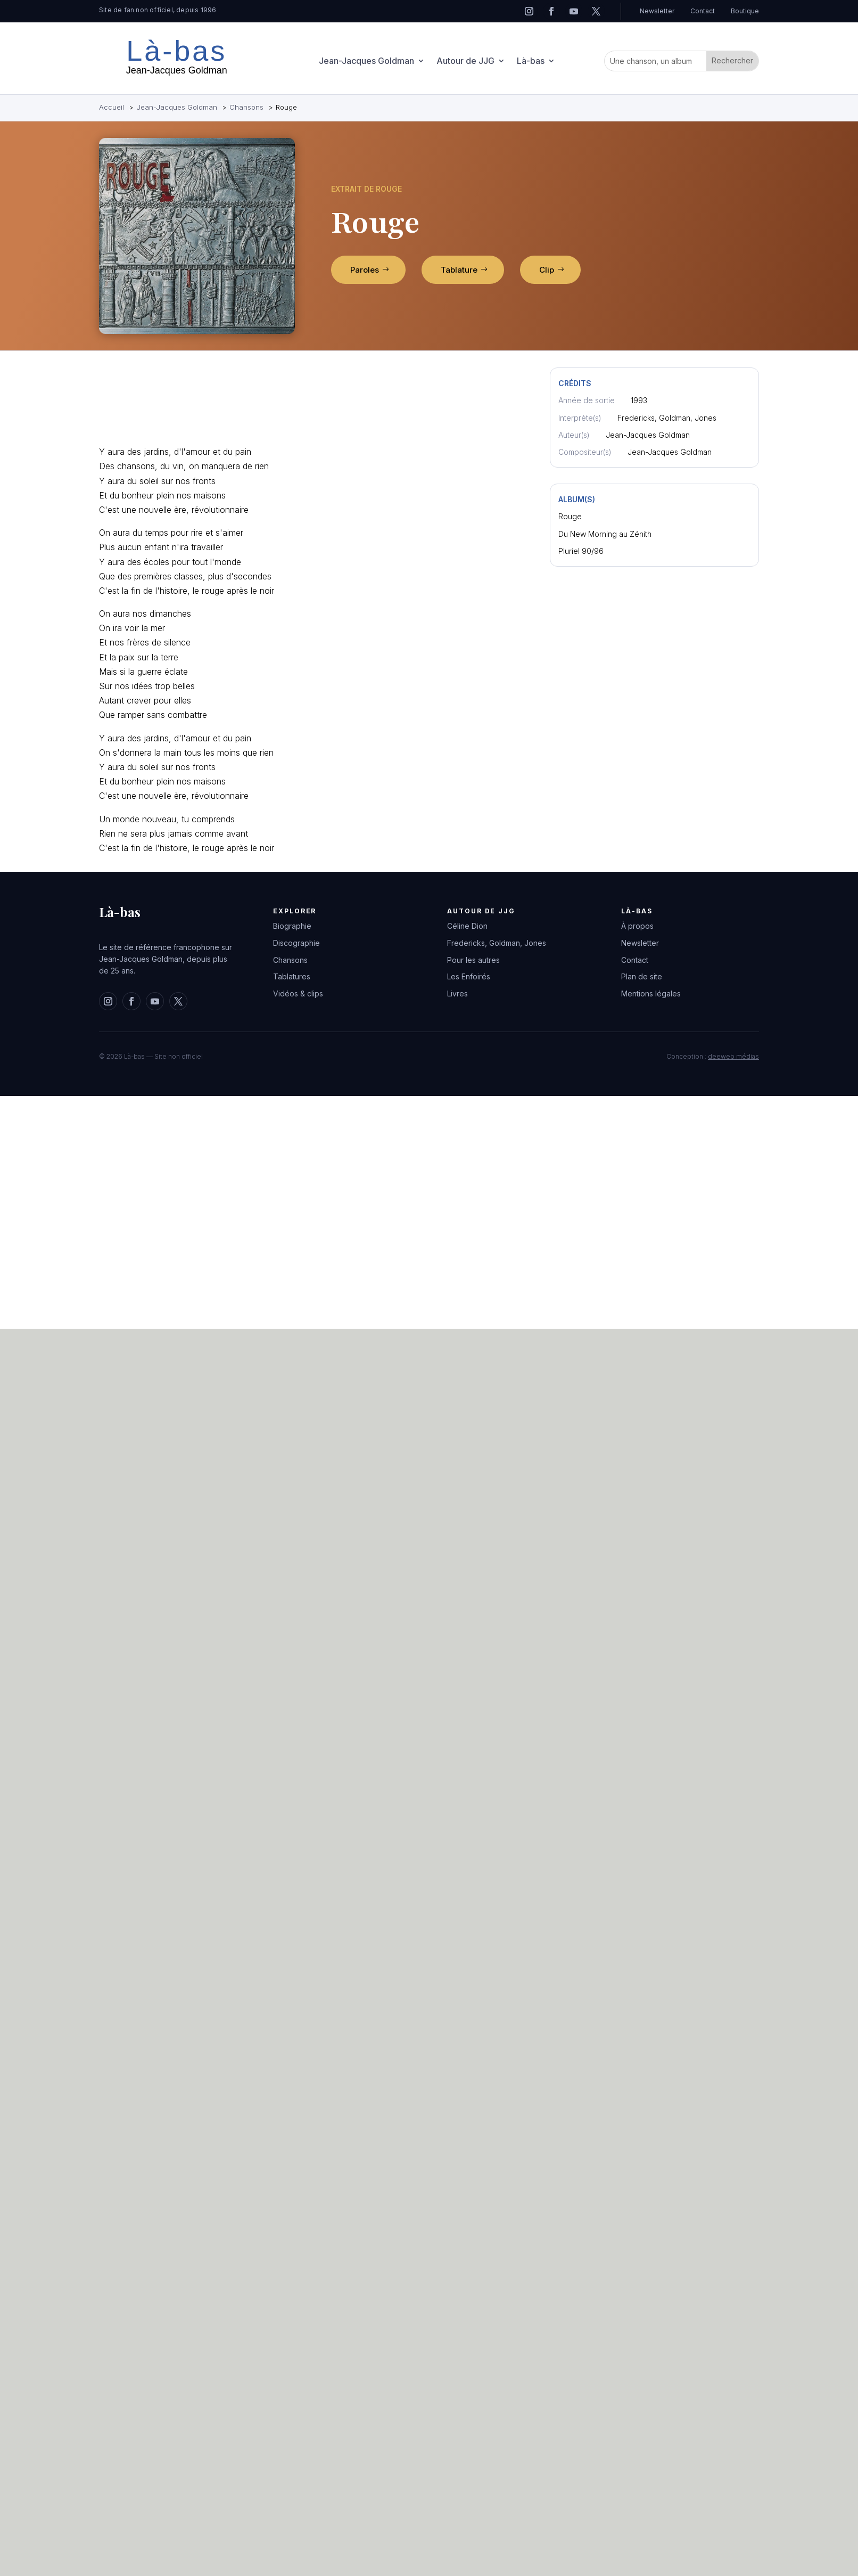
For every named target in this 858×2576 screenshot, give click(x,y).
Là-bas (530, 61)
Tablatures (291, 976)
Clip (546, 270)
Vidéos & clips (298, 993)
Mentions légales (651, 993)
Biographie (292, 925)
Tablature (459, 270)
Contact (702, 11)
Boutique (745, 11)
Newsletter (657, 11)
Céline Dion (467, 925)
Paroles (364, 270)
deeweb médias (733, 1056)
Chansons (290, 959)
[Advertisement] (137, 400)
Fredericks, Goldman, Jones (496, 942)
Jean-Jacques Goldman (366, 61)
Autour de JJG (465, 61)
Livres (457, 993)
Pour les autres (473, 959)
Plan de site (641, 976)
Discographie (296, 942)
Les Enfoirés (468, 976)
